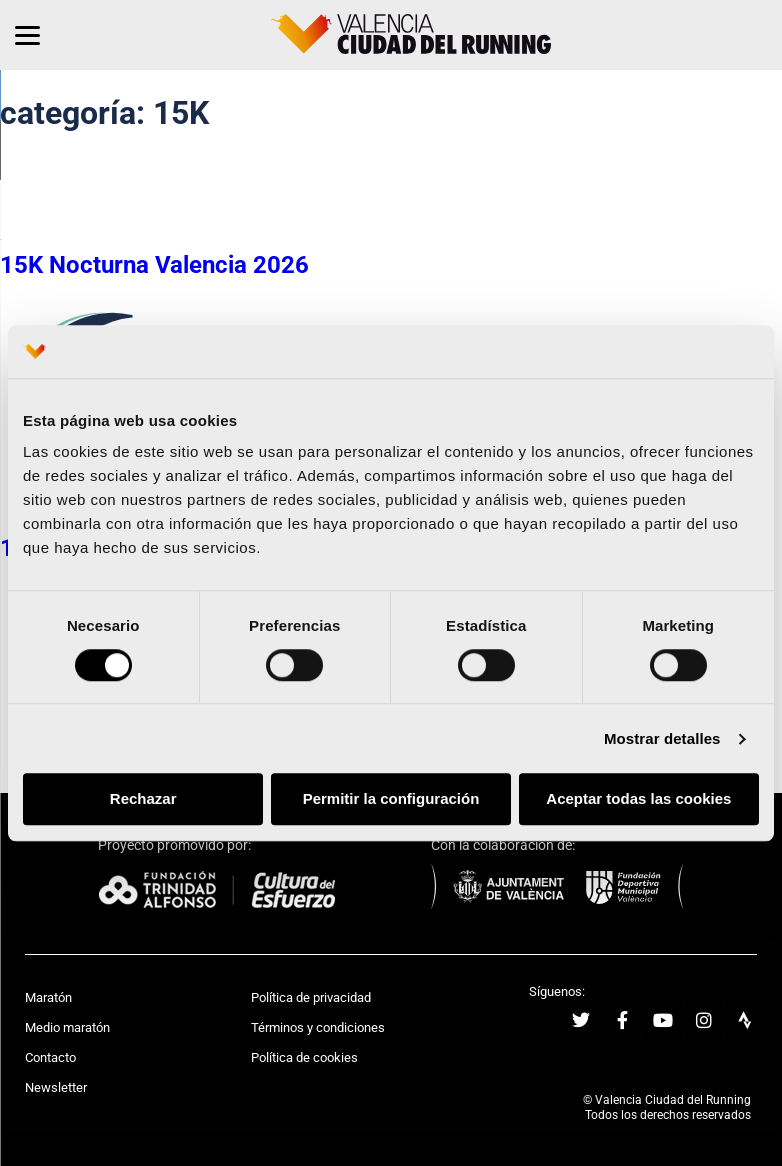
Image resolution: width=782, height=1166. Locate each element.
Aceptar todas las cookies (638, 799)
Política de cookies (304, 1057)
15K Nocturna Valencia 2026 (154, 265)
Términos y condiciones (318, 1027)
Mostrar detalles (662, 738)
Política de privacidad (311, 997)
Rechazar (143, 799)
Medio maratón (67, 1027)
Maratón (48, 997)
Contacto (50, 1057)
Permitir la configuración (391, 799)
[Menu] (27, 35)
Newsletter (56, 1087)
